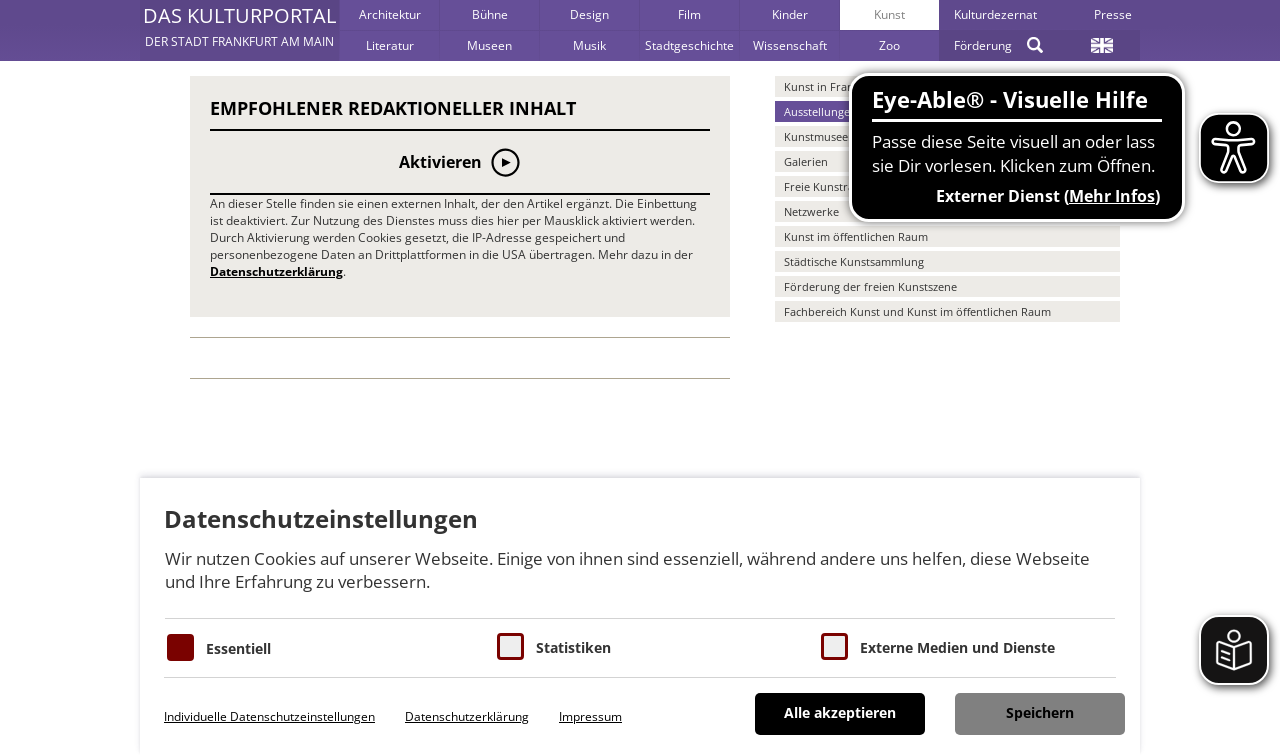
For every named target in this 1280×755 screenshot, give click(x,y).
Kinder (790, 14)
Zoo (889, 45)
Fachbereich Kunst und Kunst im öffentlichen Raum (917, 311)
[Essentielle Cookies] (180, 647)
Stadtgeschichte (689, 45)
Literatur (390, 45)
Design (589, 14)
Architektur (390, 14)
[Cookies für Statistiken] (510, 646)
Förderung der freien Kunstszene (870, 286)
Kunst (889, 14)
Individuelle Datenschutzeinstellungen (269, 716)
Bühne (490, 14)
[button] (239, 30)
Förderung (983, 45)
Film (689, 14)
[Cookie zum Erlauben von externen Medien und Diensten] (834, 646)
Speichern (1040, 712)
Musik (589, 45)
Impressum (590, 716)
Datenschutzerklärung (276, 271)
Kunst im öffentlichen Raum (856, 236)
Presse (1113, 14)
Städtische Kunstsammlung (854, 261)
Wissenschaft (790, 45)
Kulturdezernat (995, 14)
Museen (489, 45)
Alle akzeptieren (840, 712)
